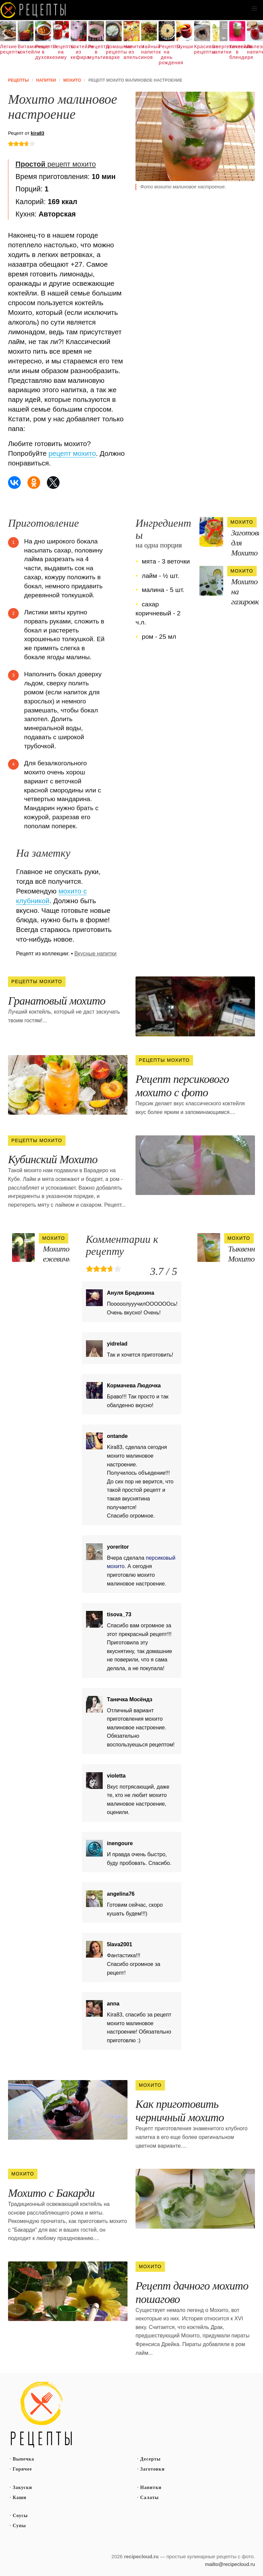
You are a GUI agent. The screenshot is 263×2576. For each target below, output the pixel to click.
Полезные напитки (255, 49)
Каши (19, 2497)
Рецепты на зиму (61, 52)
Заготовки (152, 2469)
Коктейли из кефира (79, 52)
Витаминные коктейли (26, 49)
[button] (254, 8)
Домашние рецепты (114, 49)
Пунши (184, 46)
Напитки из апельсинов (131, 52)
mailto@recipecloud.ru (230, 2564)
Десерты (150, 2459)
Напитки (151, 2487)
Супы (19, 2525)
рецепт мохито (55, 164)
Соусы (20, 2515)
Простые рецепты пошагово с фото (41, 2414)
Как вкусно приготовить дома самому (33, 10)
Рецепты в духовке (43, 52)
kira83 (37, 133)
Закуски (22, 2487)
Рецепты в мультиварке (96, 52)
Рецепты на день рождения (167, 54)
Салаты (149, 2497)
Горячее (22, 2469)
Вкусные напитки (95, 953)
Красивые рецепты (202, 49)
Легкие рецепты (8, 49)
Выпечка (23, 2459)
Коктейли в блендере (237, 52)
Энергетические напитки (220, 49)
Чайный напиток (149, 49)
